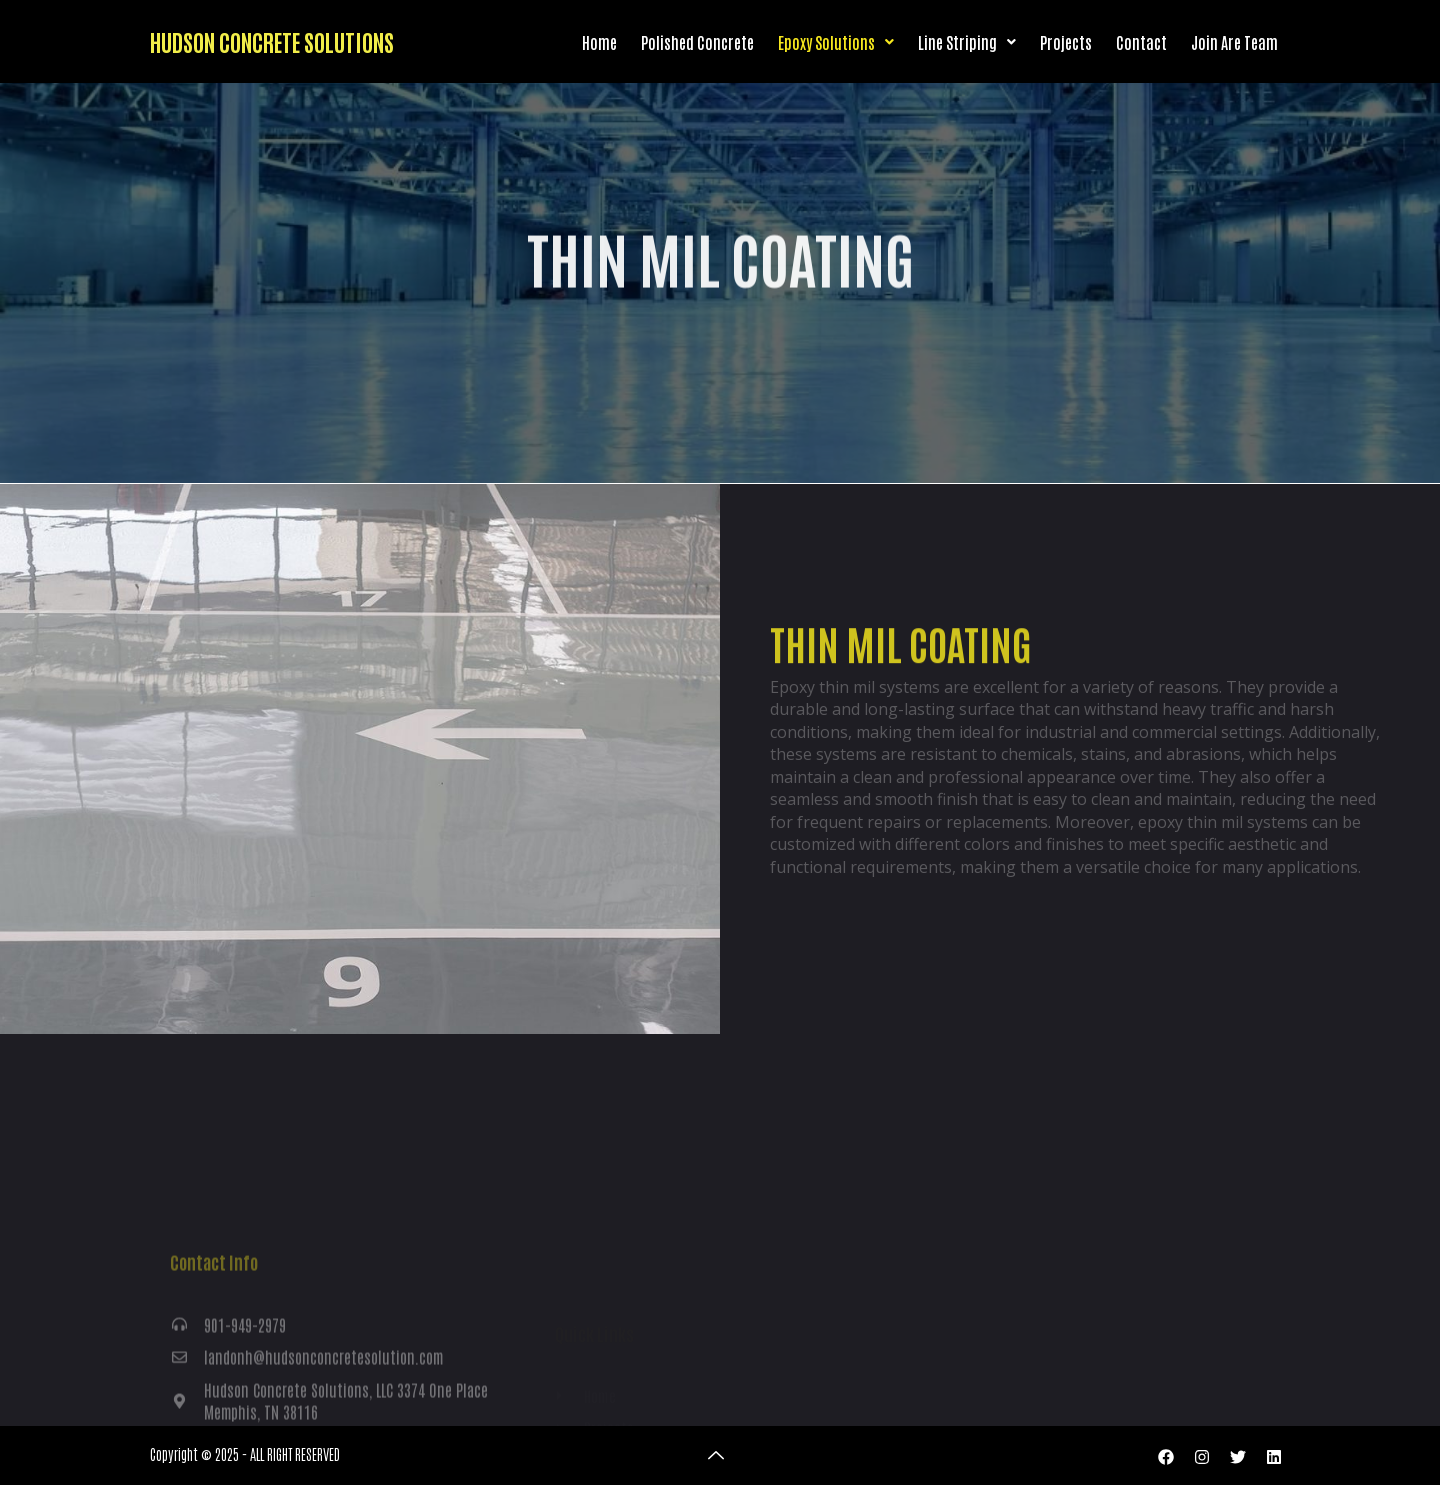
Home (599, 42)
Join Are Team (1234, 42)
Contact (1141, 42)
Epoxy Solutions (836, 42)
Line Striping (967, 42)
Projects (1066, 42)
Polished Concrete (697, 42)
